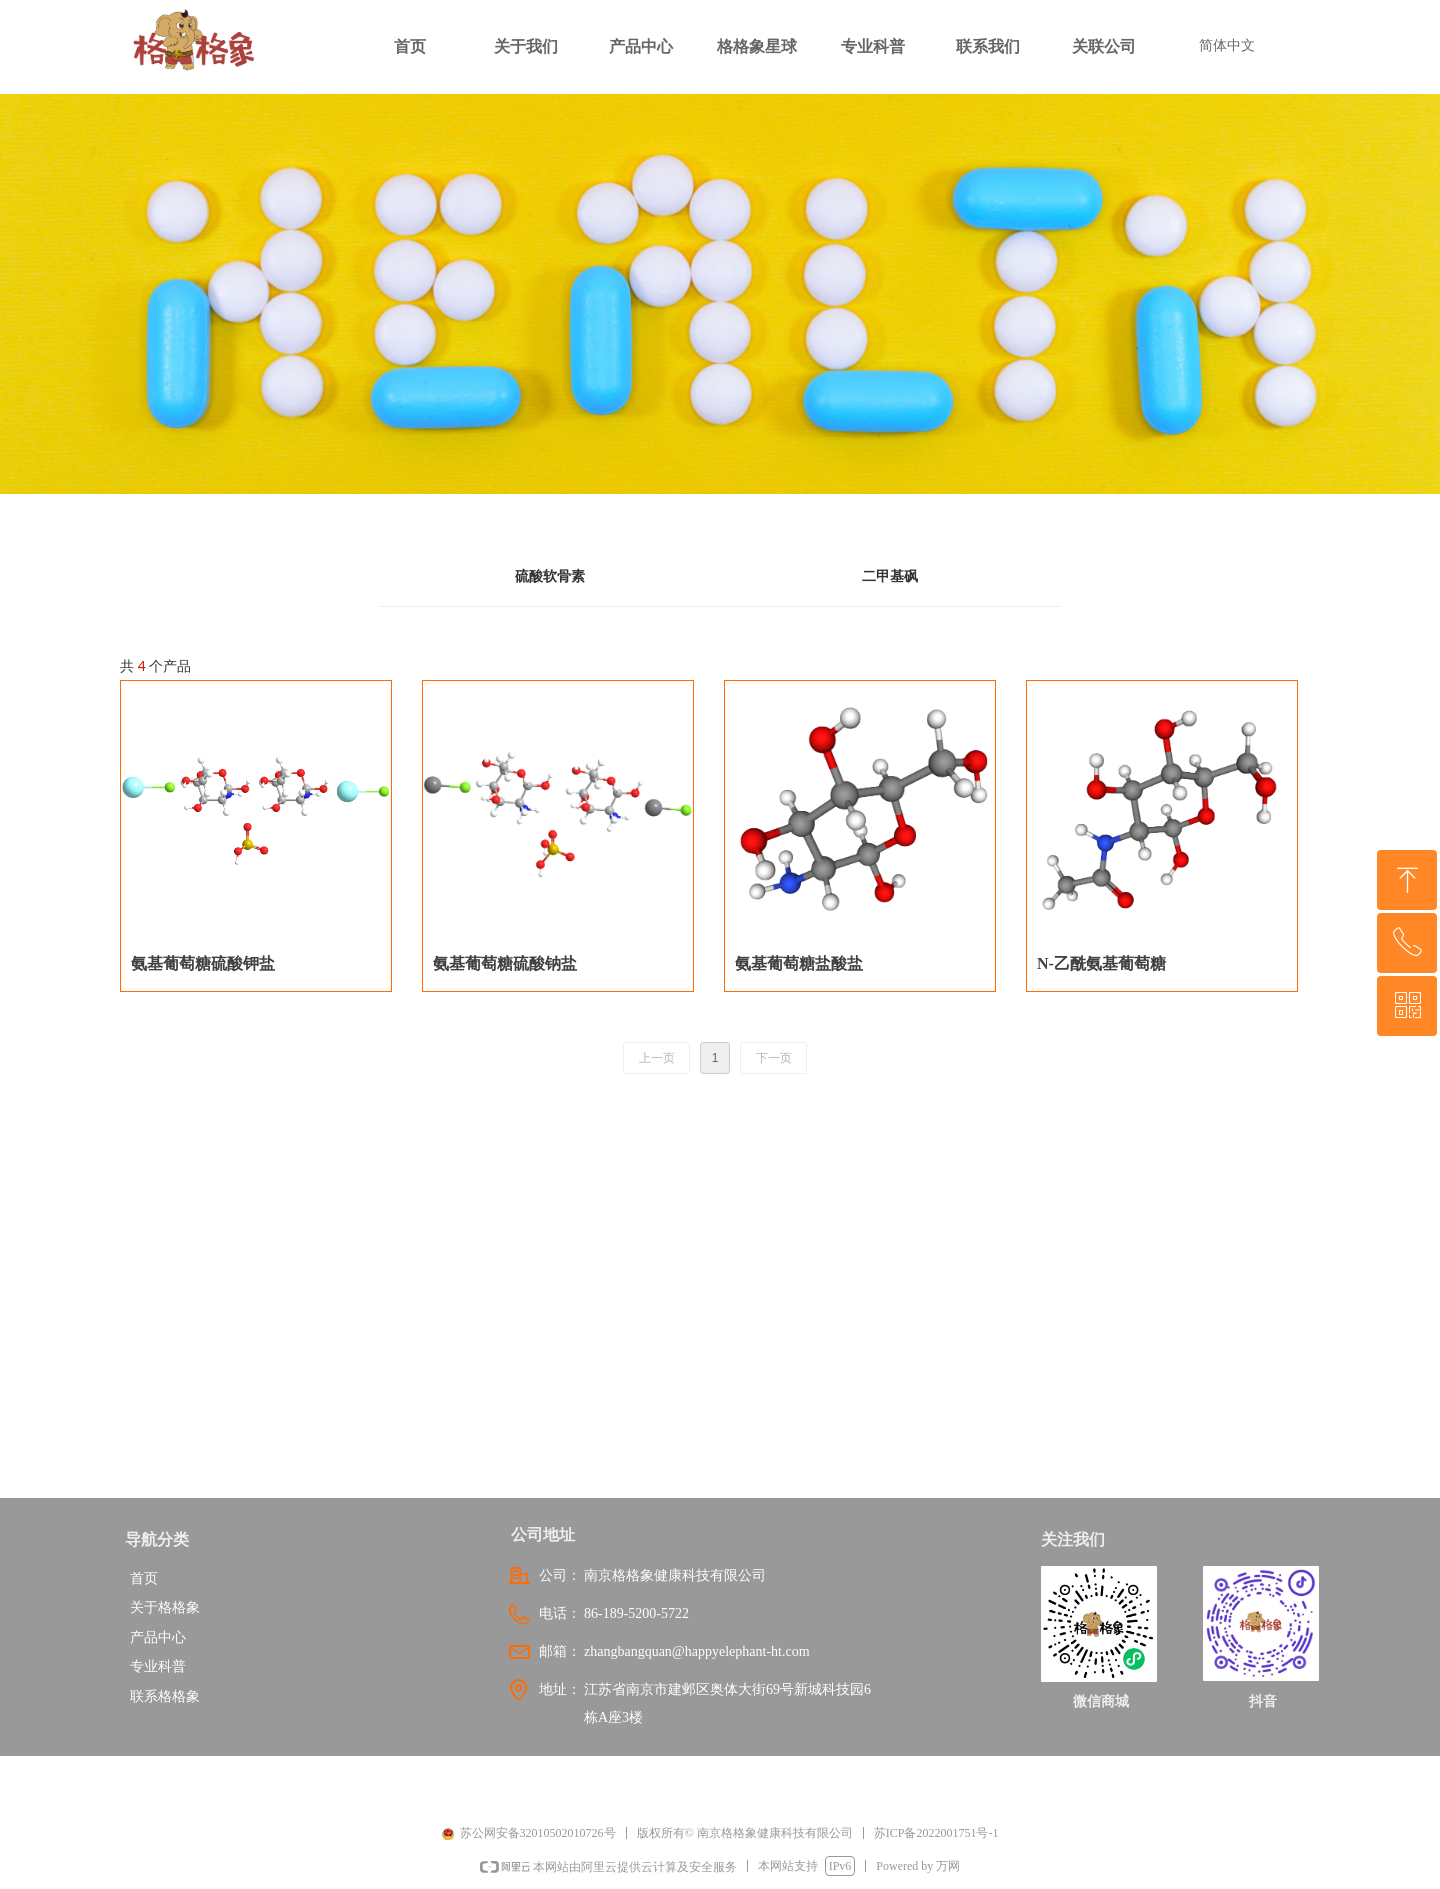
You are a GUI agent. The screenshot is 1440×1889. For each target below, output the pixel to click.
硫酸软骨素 (550, 576)
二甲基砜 (890, 576)
